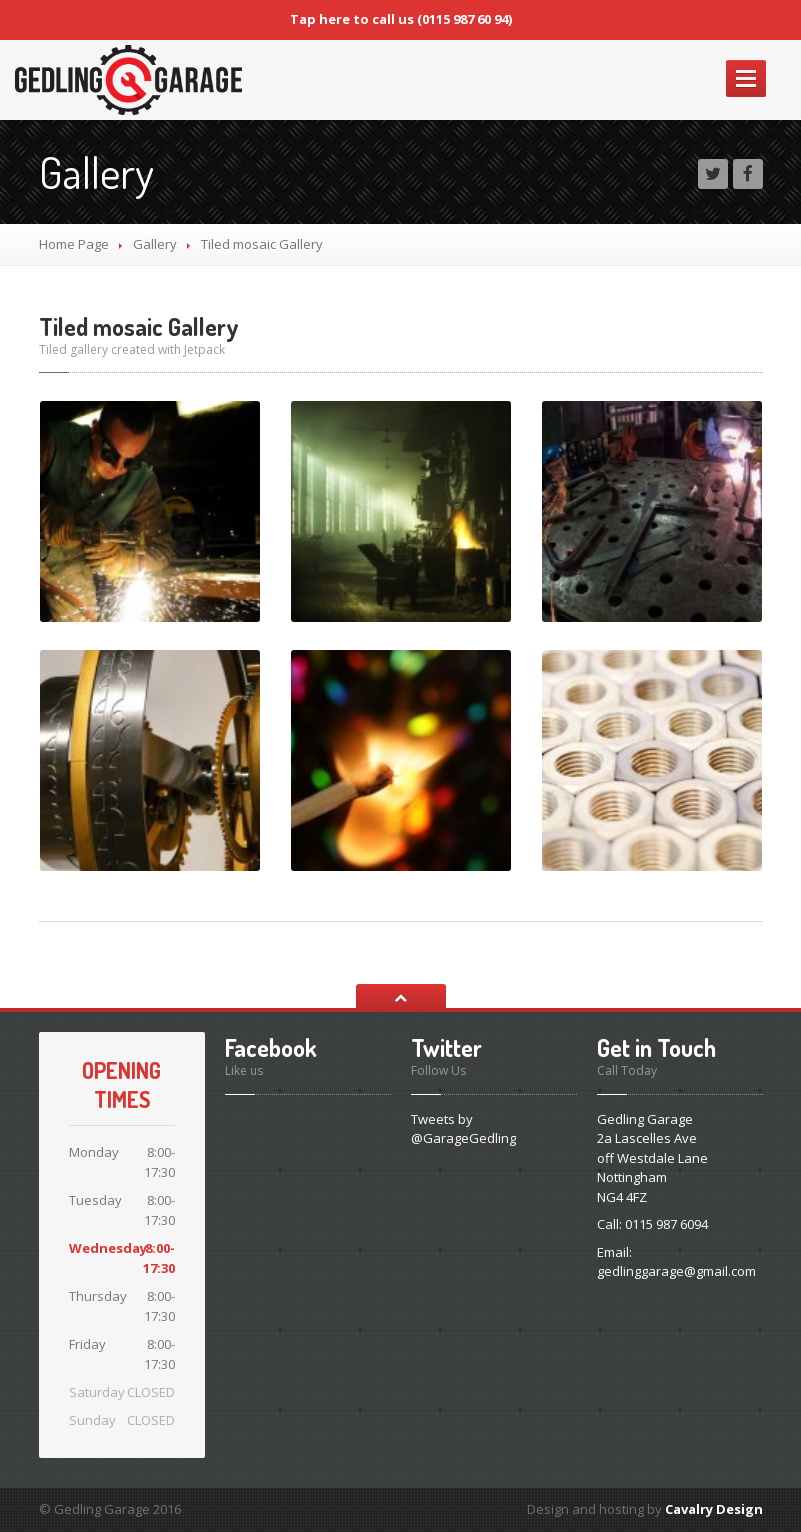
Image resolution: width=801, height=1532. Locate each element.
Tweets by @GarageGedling (463, 1129)
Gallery (155, 244)
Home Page (74, 244)
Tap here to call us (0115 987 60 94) (401, 19)
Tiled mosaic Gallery (139, 326)
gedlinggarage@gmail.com (676, 1271)
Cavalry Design (714, 1509)
